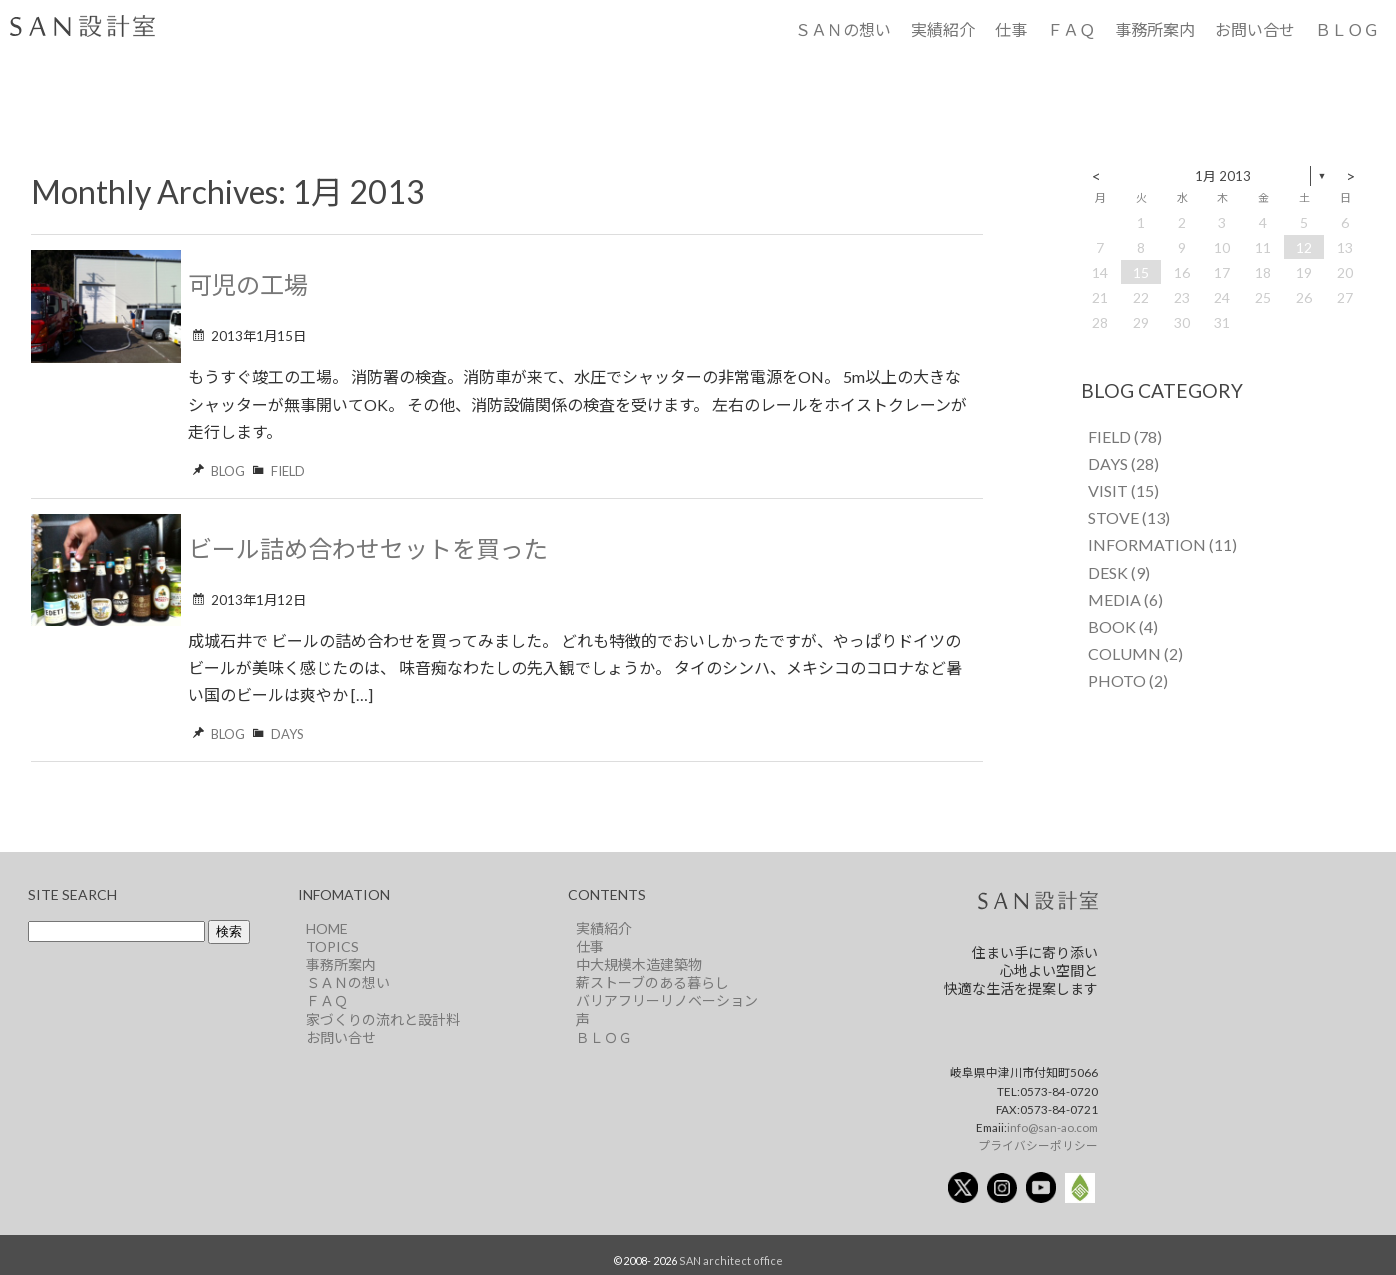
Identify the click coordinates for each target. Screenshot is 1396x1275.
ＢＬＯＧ (1347, 29)
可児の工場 (248, 284)
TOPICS (332, 946)
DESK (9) (1119, 572)
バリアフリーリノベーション (667, 1000)
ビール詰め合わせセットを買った (368, 548)
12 (1304, 247)
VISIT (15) (1123, 490)
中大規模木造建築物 (639, 964)
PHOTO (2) (1128, 680)
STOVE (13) (1129, 517)
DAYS (287, 734)
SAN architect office (731, 1260)
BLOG (228, 471)
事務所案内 (1155, 29)
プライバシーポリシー (1038, 1145)
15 (1141, 272)
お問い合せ (1255, 29)
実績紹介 (943, 29)
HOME (327, 928)
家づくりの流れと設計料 (383, 1019)
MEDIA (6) (1125, 599)
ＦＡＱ (1071, 29)
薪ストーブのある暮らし (652, 982)
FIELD (288, 471)
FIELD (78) (1125, 436)
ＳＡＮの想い (843, 29)
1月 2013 (1223, 176)
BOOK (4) (1123, 626)
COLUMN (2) (1135, 653)
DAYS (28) (1123, 463)
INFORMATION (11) (1162, 544)
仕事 (1011, 29)
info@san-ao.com (1052, 1127)
